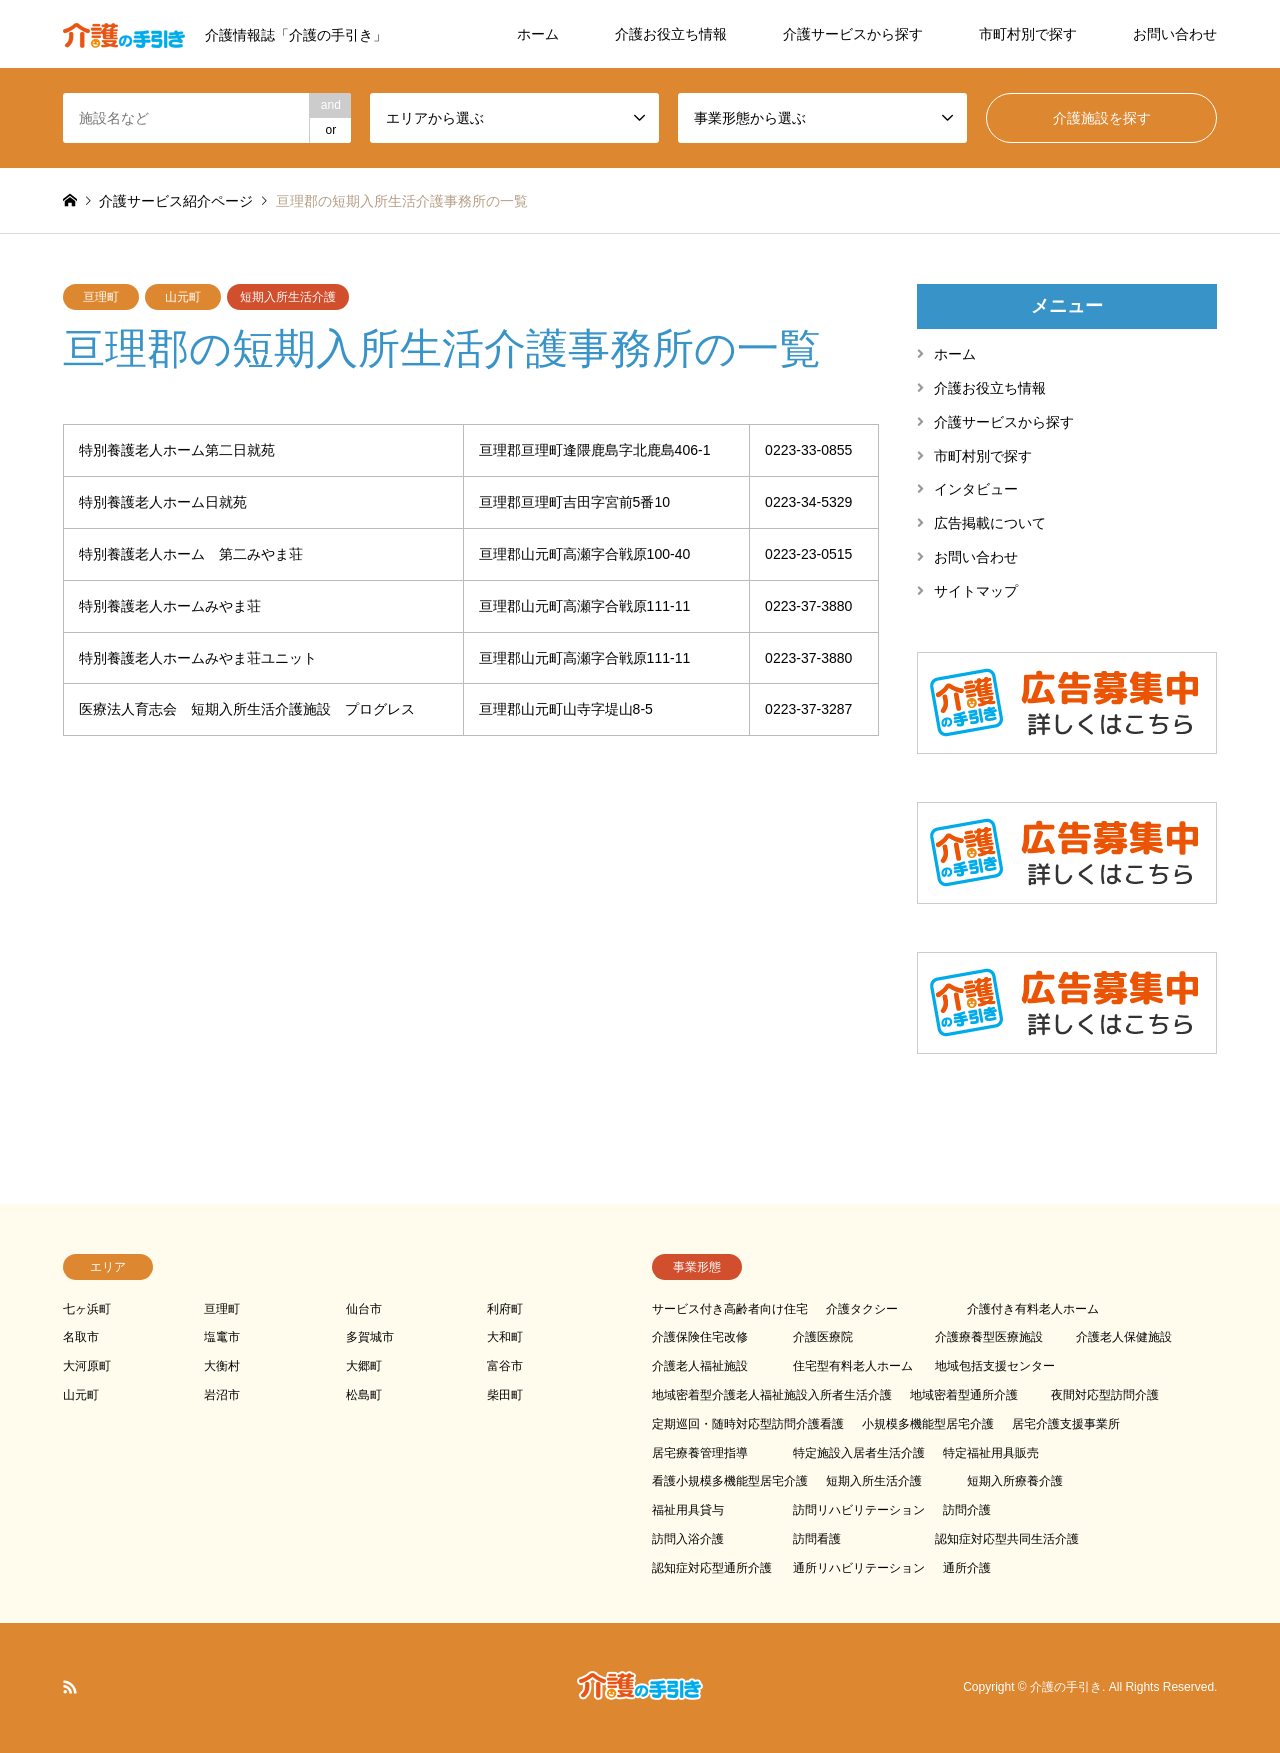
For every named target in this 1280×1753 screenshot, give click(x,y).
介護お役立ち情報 (671, 34)
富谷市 (505, 1366)
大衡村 (222, 1366)
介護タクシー (862, 1309)
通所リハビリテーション (859, 1568)
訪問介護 (967, 1510)
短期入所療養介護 (1015, 1481)
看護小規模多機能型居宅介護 (730, 1481)
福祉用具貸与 (688, 1510)
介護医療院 (823, 1337)
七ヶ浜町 (87, 1309)
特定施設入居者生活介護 (859, 1453)
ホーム (538, 34)
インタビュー (976, 489)
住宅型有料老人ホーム (853, 1366)
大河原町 (87, 1366)
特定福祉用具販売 (991, 1453)
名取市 (81, 1337)
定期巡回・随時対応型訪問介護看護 (748, 1424)
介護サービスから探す (853, 34)
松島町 (364, 1395)
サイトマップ (976, 591)
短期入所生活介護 (288, 297)
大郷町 (364, 1366)
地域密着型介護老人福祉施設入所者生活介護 (772, 1395)
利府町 (505, 1309)
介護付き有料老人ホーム (1033, 1309)
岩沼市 (222, 1395)
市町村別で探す (1028, 34)
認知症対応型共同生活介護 (1007, 1539)
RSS (70, 1687)
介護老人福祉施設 (700, 1366)
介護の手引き (1066, 1687)
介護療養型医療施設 (989, 1337)
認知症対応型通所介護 (712, 1568)
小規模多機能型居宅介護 (928, 1424)
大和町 (505, 1337)
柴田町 (505, 1395)
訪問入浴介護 (688, 1539)
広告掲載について (990, 523)
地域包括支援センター (995, 1366)
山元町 (183, 297)
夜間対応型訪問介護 (1105, 1395)
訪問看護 (817, 1539)
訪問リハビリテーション (859, 1510)
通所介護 (967, 1568)
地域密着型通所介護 (964, 1395)
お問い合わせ (1175, 34)
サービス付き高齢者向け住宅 (730, 1309)
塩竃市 (222, 1337)
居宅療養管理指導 (700, 1453)
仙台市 (364, 1309)
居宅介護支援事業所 (1066, 1424)
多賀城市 (370, 1337)
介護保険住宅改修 (700, 1337)
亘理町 (101, 297)
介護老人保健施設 (1124, 1337)
